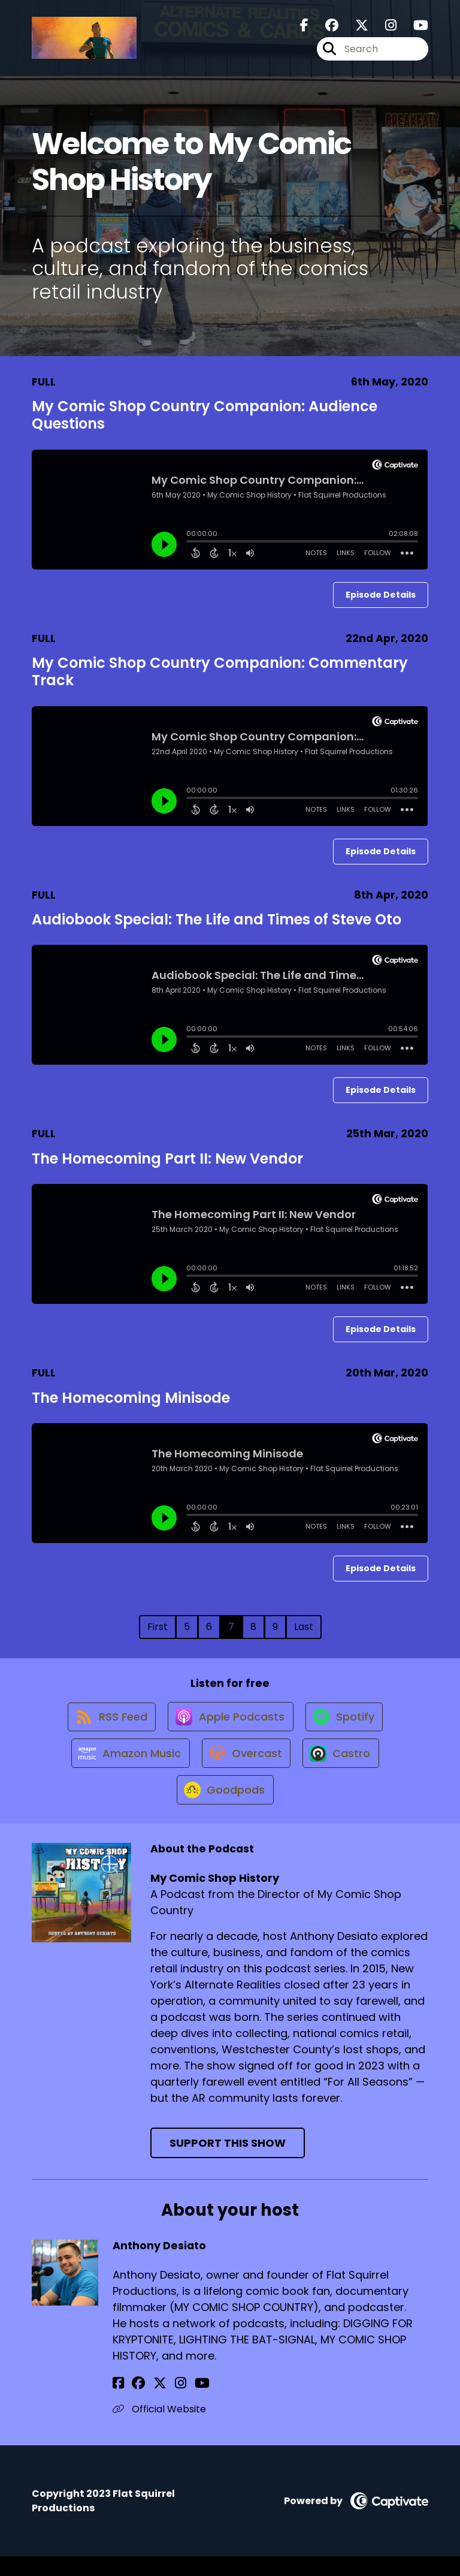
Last (303, 1627)
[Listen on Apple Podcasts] (229, 1722)
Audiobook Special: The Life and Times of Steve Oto (216, 919)
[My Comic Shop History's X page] (354, 28)
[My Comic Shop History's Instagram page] (384, 28)
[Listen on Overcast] (245, 1765)
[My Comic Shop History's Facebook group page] (324, 28)
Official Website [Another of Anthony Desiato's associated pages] (159, 2429)
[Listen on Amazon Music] (126, 1765)
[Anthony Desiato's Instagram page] (163, 2403)
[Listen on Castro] (344, 1765)
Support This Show (228, 2163)
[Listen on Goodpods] (224, 1808)
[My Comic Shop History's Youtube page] (413, 28)
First (157, 1627)
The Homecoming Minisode (131, 1398)
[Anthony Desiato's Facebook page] (118, 2403)
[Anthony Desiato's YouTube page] (178, 2403)
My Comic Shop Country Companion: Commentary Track (220, 671)
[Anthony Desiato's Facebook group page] (133, 2403)
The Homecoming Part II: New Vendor (167, 1158)
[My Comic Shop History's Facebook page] (304, 28)
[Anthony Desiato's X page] (148, 2403)
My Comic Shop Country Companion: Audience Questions (204, 414)
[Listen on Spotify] (346, 1722)
